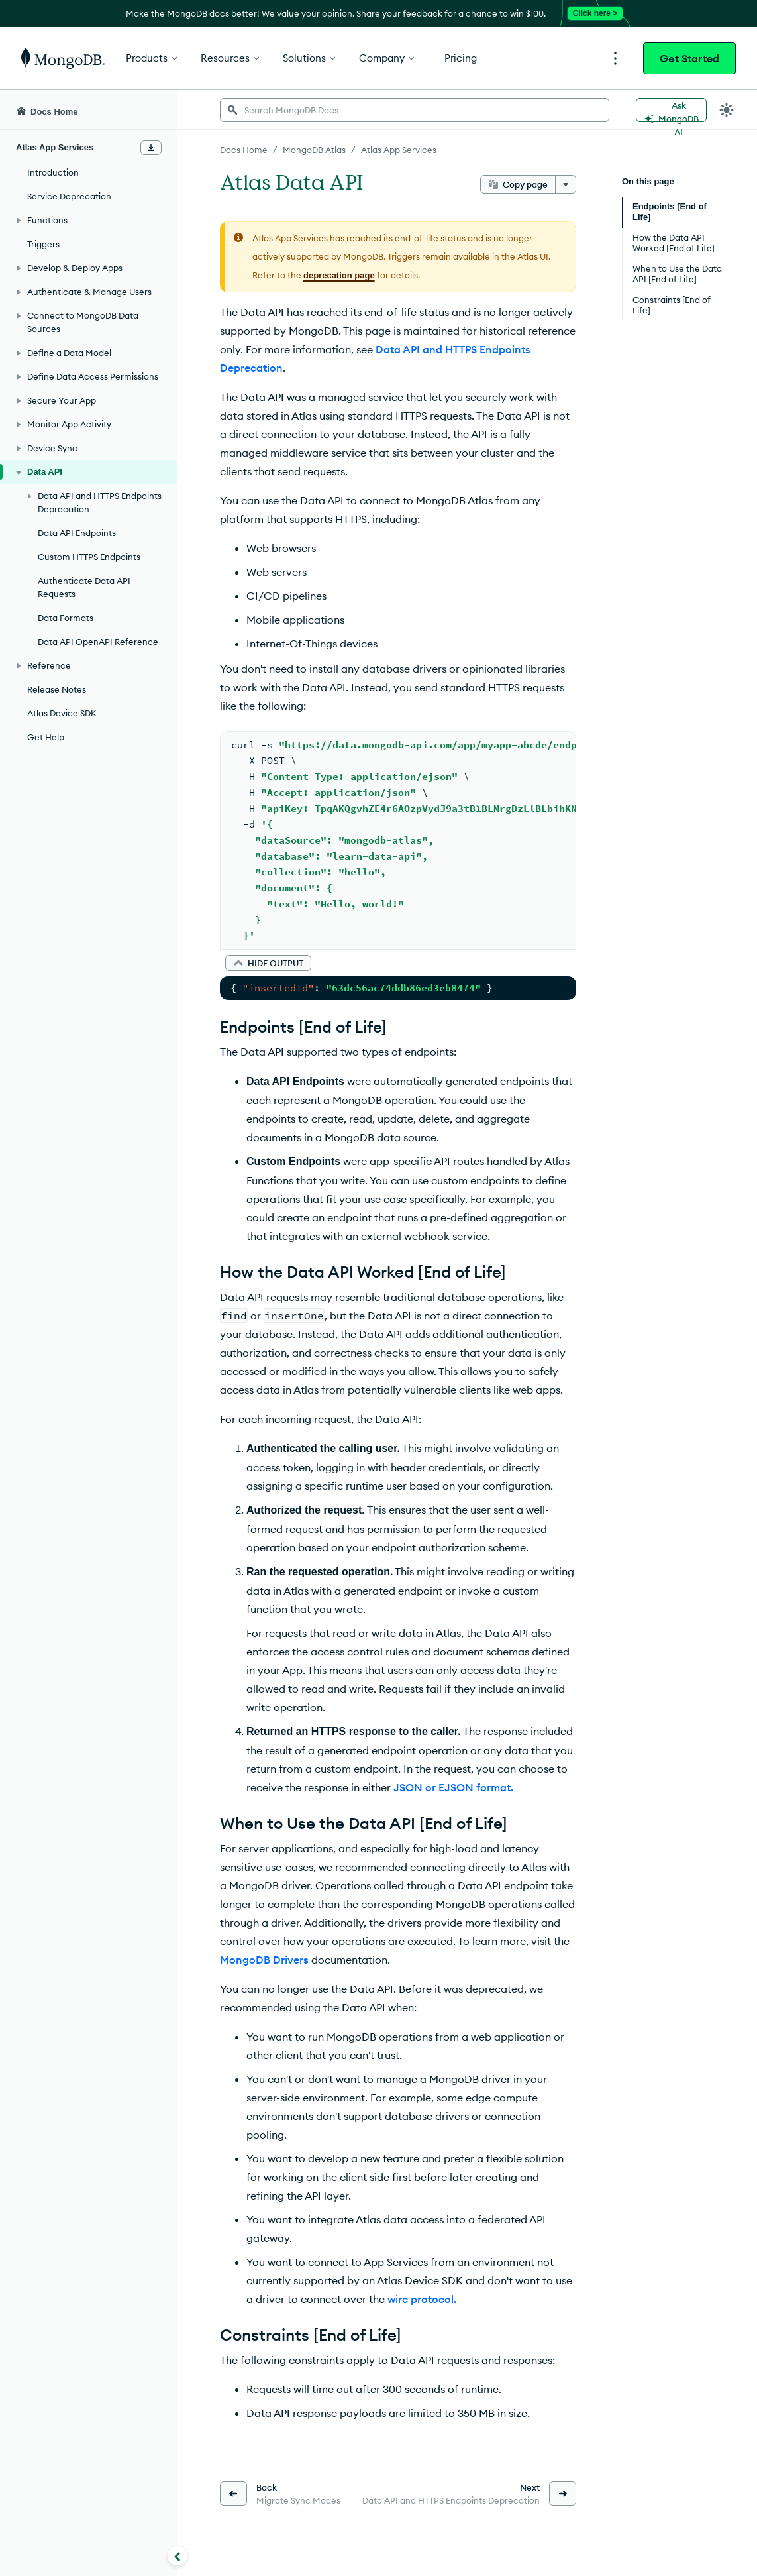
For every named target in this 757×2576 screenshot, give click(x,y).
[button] (268, 963)
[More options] (565, 184)
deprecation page (339, 275)
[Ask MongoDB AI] (671, 110)
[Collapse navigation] (177, 2555)
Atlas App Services (398, 149)
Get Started (689, 58)
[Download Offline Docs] (151, 147)
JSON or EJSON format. (453, 1787)
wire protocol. (421, 2299)
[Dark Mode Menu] (726, 110)
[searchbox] (414, 110)
